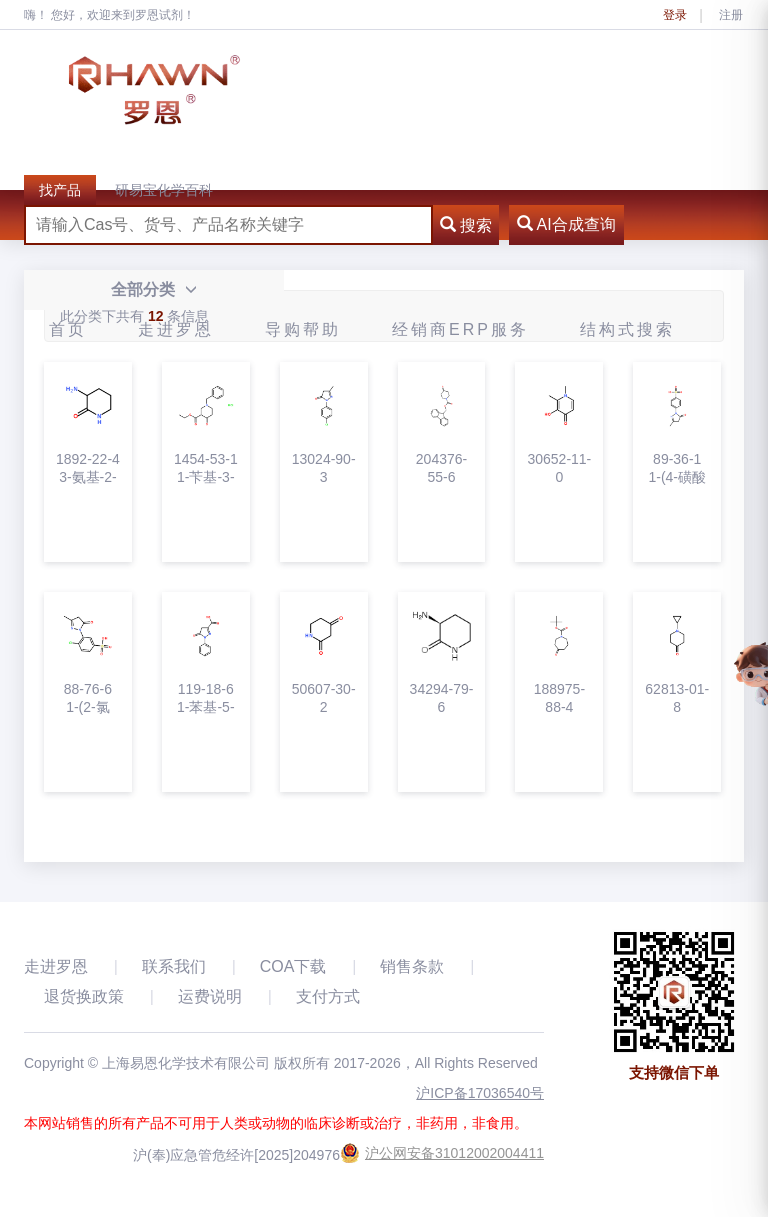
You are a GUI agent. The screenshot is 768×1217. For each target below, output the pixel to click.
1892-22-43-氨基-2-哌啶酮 (88, 468)
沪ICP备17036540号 (480, 1093)
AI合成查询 (566, 224)
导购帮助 (303, 329)
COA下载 (293, 966)
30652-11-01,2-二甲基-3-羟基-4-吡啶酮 (559, 468)
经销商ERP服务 (460, 329)
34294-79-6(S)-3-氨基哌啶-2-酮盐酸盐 (442, 698)
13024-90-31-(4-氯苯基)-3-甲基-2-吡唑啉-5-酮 (324, 468)
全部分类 (153, 289)
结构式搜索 (627, 329)
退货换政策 (84, 996)
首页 (68, 329)
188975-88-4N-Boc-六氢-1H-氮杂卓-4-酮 (559, 698)
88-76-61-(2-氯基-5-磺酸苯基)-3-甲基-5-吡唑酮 (88, 698)
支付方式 (328, 996)
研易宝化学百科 (164, 190)
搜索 (466, 225)
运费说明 (210, 996)
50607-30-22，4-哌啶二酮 (324, 698)
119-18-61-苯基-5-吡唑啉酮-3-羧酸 (205, 698)
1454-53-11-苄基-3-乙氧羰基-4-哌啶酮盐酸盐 (206, 468)
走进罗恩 (176, 329)
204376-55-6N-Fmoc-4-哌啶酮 (441, 468)
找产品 (60, 190)
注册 (731, 15)
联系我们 (174, 966)
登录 (675, 15)
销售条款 (412, 966)
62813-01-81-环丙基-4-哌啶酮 (677, 698)
